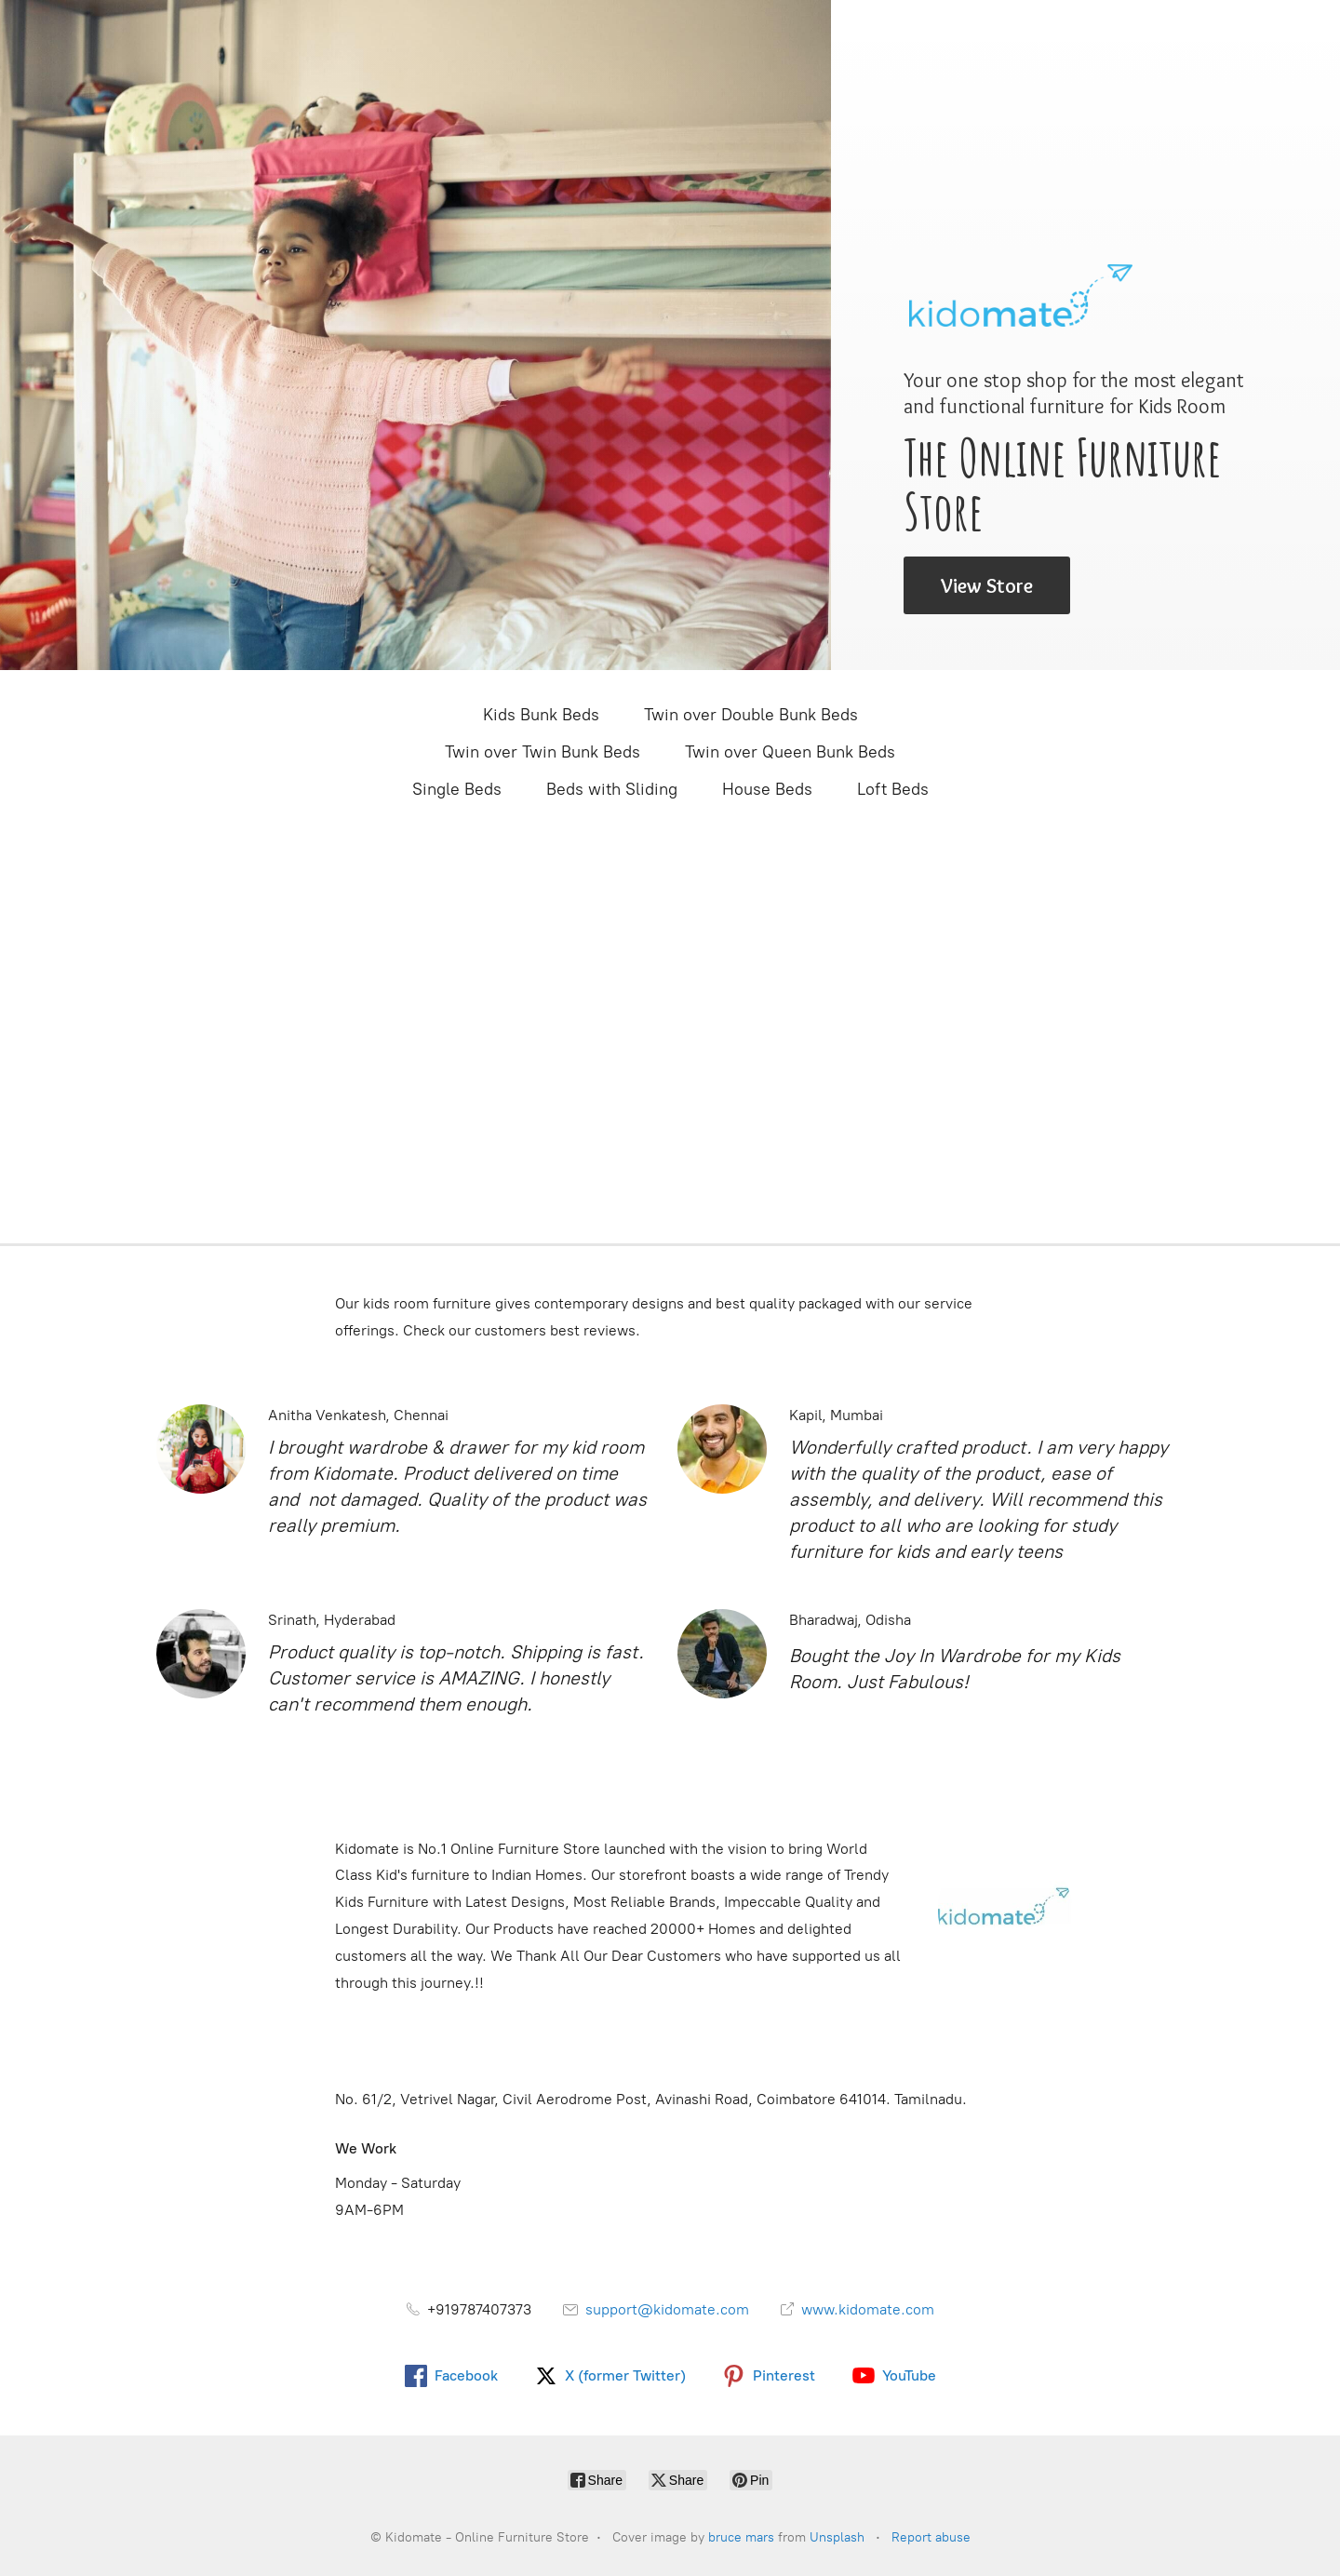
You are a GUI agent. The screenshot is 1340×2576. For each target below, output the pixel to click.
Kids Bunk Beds (541, 714)
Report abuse (931, 2537)
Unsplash (837, 2537)
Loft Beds (893, 789)
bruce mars (741, 2537)
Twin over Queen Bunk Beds (790, 752)
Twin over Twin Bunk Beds (542, 752)
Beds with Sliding (611, 789)
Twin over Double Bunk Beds (751, 714)
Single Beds (457, 789)
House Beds (767, 789)
